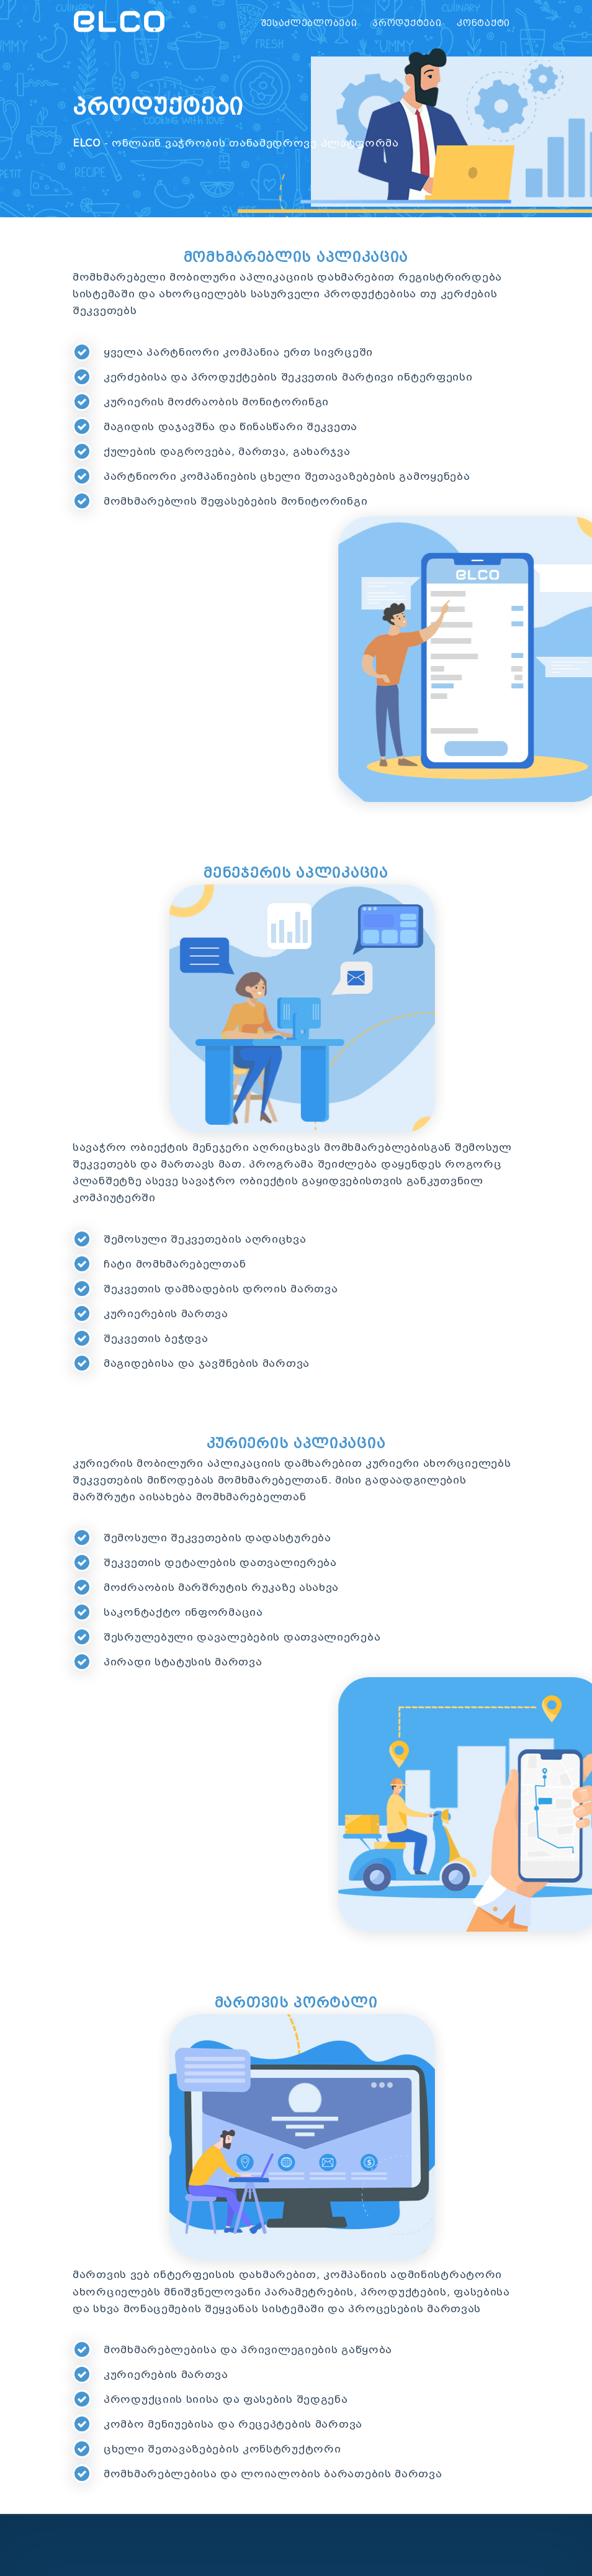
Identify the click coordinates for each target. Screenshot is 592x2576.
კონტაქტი (483, 23)
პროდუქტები (406, 23)
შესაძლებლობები (309, 23)
